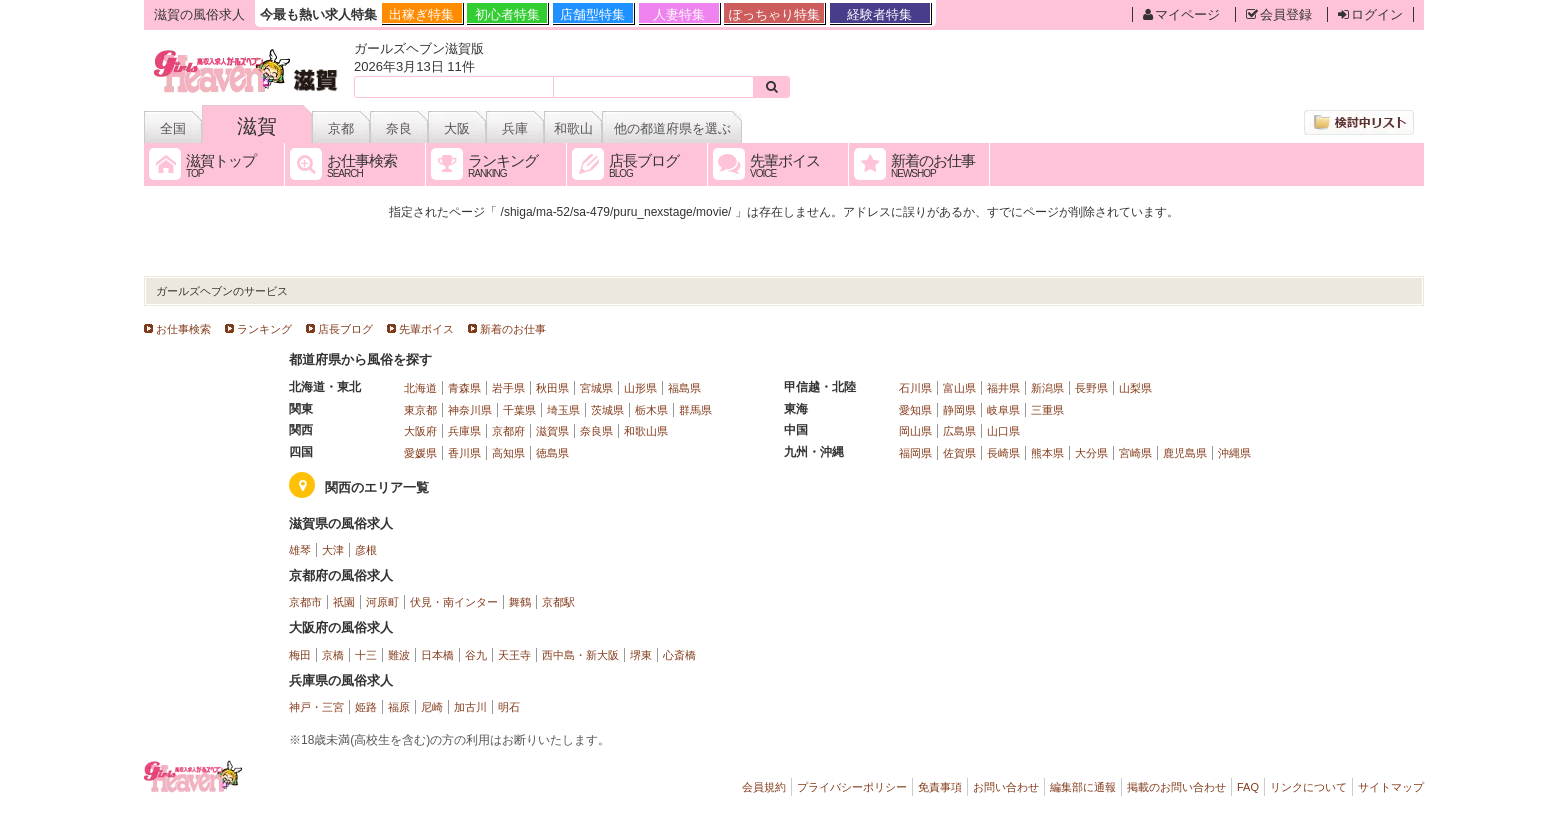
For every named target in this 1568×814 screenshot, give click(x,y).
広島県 (959, 431)
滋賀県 (552, 431)
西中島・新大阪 (580, 655)
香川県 (464, 453)
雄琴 (300, 550)
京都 (341, 128)
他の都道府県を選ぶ (672, 128)
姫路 (366, 707)
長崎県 (1003, 453)
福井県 (1003, 388)
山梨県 (1135, 388)
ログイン (1370, 14)
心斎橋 (679, 655)
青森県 (464, 388)
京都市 (305, 602)
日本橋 (437, 655)
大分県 (1091, 453)
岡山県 (915, 431)
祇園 (344, 602)
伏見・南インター (454, 602)
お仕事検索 (183, 329)
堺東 (641, 655)
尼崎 (432, 707)
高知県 (508, 453)
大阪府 (420, 431)
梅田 (300, 655)
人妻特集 (679, 14)
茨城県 (607, 410)
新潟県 (1047, 388)
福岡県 (915, 453)
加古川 (470, 707)
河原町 (382, 602)
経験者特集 (879, 14)
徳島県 (552, 453)
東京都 (420, 410)
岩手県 (508, 388)
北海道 (420, 388)
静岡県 (959, 410)
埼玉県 (563, 410)
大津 (333, 550)
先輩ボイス (426, 329)
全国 (173, 128)
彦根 (366, 550)
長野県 (1091, 388)
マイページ (1181, 14)
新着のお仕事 (513, 329)
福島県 (684, 388)
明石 (509, 707)
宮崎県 (1135, 453)
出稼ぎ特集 (421, 14)
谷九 (476, 655)
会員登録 (1279, 14)
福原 (399, 707)
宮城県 (596, 388)
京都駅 (558, 602)
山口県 (1003, 431)
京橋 (333, 655)
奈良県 (596, 431)
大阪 (457, 128)
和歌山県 (646, 431)
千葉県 (519, 410)
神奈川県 (470, 410)
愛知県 (915, 410)
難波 (399, 655)
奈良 (399, 128)
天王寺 (514, 655)
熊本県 (1047, 453)
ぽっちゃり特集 (774, 14)
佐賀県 (959, 453)
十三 (366, 655)
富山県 (959, 388)
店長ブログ (345, 329)
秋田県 (552, 388)
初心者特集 (507, 14)
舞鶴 (520, 602)
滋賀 (257, 126)
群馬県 (695, 410)
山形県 (640, 388)
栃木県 (651, 410)
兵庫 (515, 128)
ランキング (264, 329)
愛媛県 (420, 453)
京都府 (508, 431)
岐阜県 (1003, 410)
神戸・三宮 (316, 707)
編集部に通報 (1083, 787)
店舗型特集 (592, 14)
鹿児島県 (1185, 453)
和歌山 (573, 128)
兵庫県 (464, 431)
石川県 (915, 388)
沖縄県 (1234, 453)
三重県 (1047, 410)
